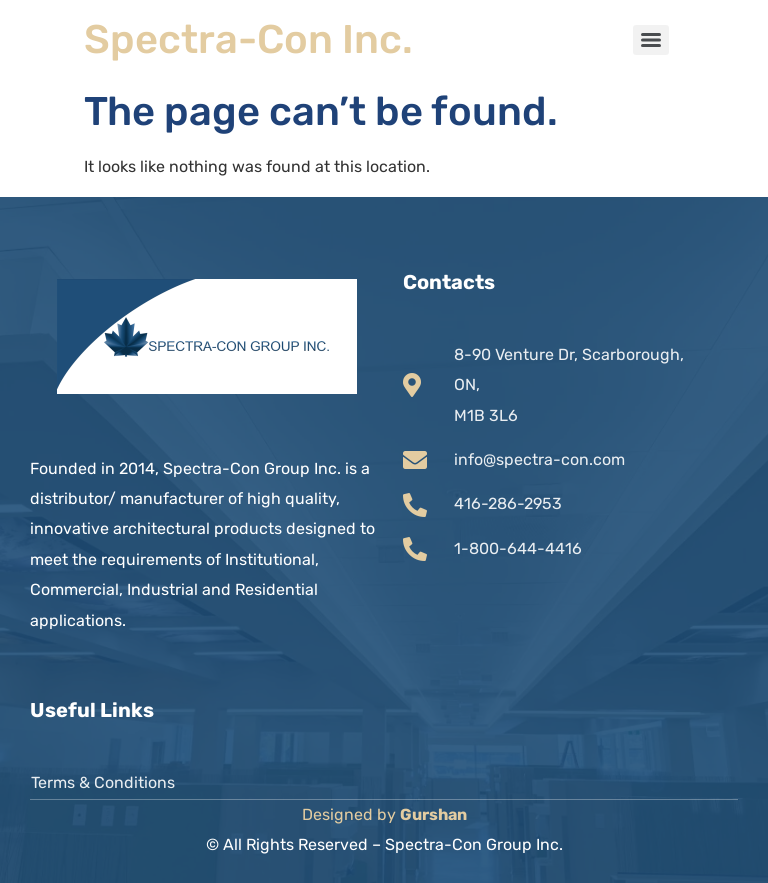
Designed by (384, 814)
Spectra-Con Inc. (248, 39)
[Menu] (651, 40)
